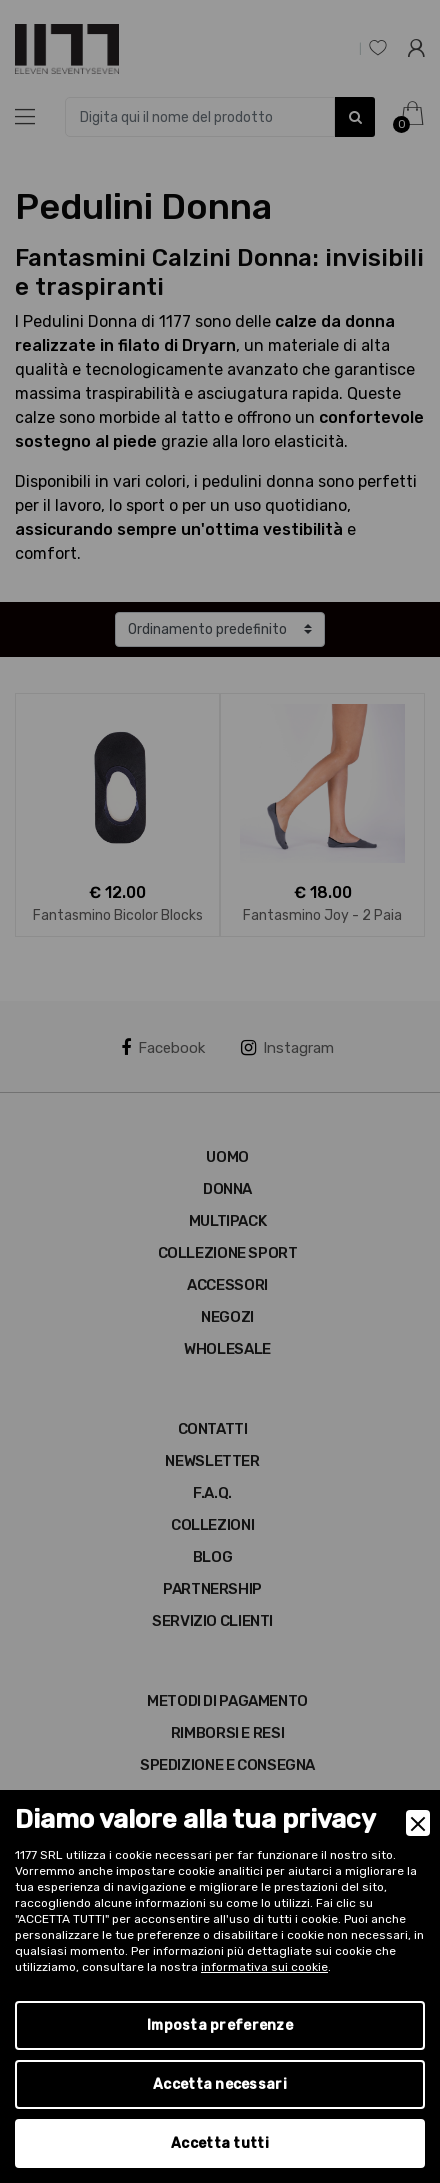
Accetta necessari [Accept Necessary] (220, 2084)
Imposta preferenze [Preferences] (220, 2025)
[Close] (418, 1823)
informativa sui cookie (264, 1967)
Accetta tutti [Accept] (220, 2143)
